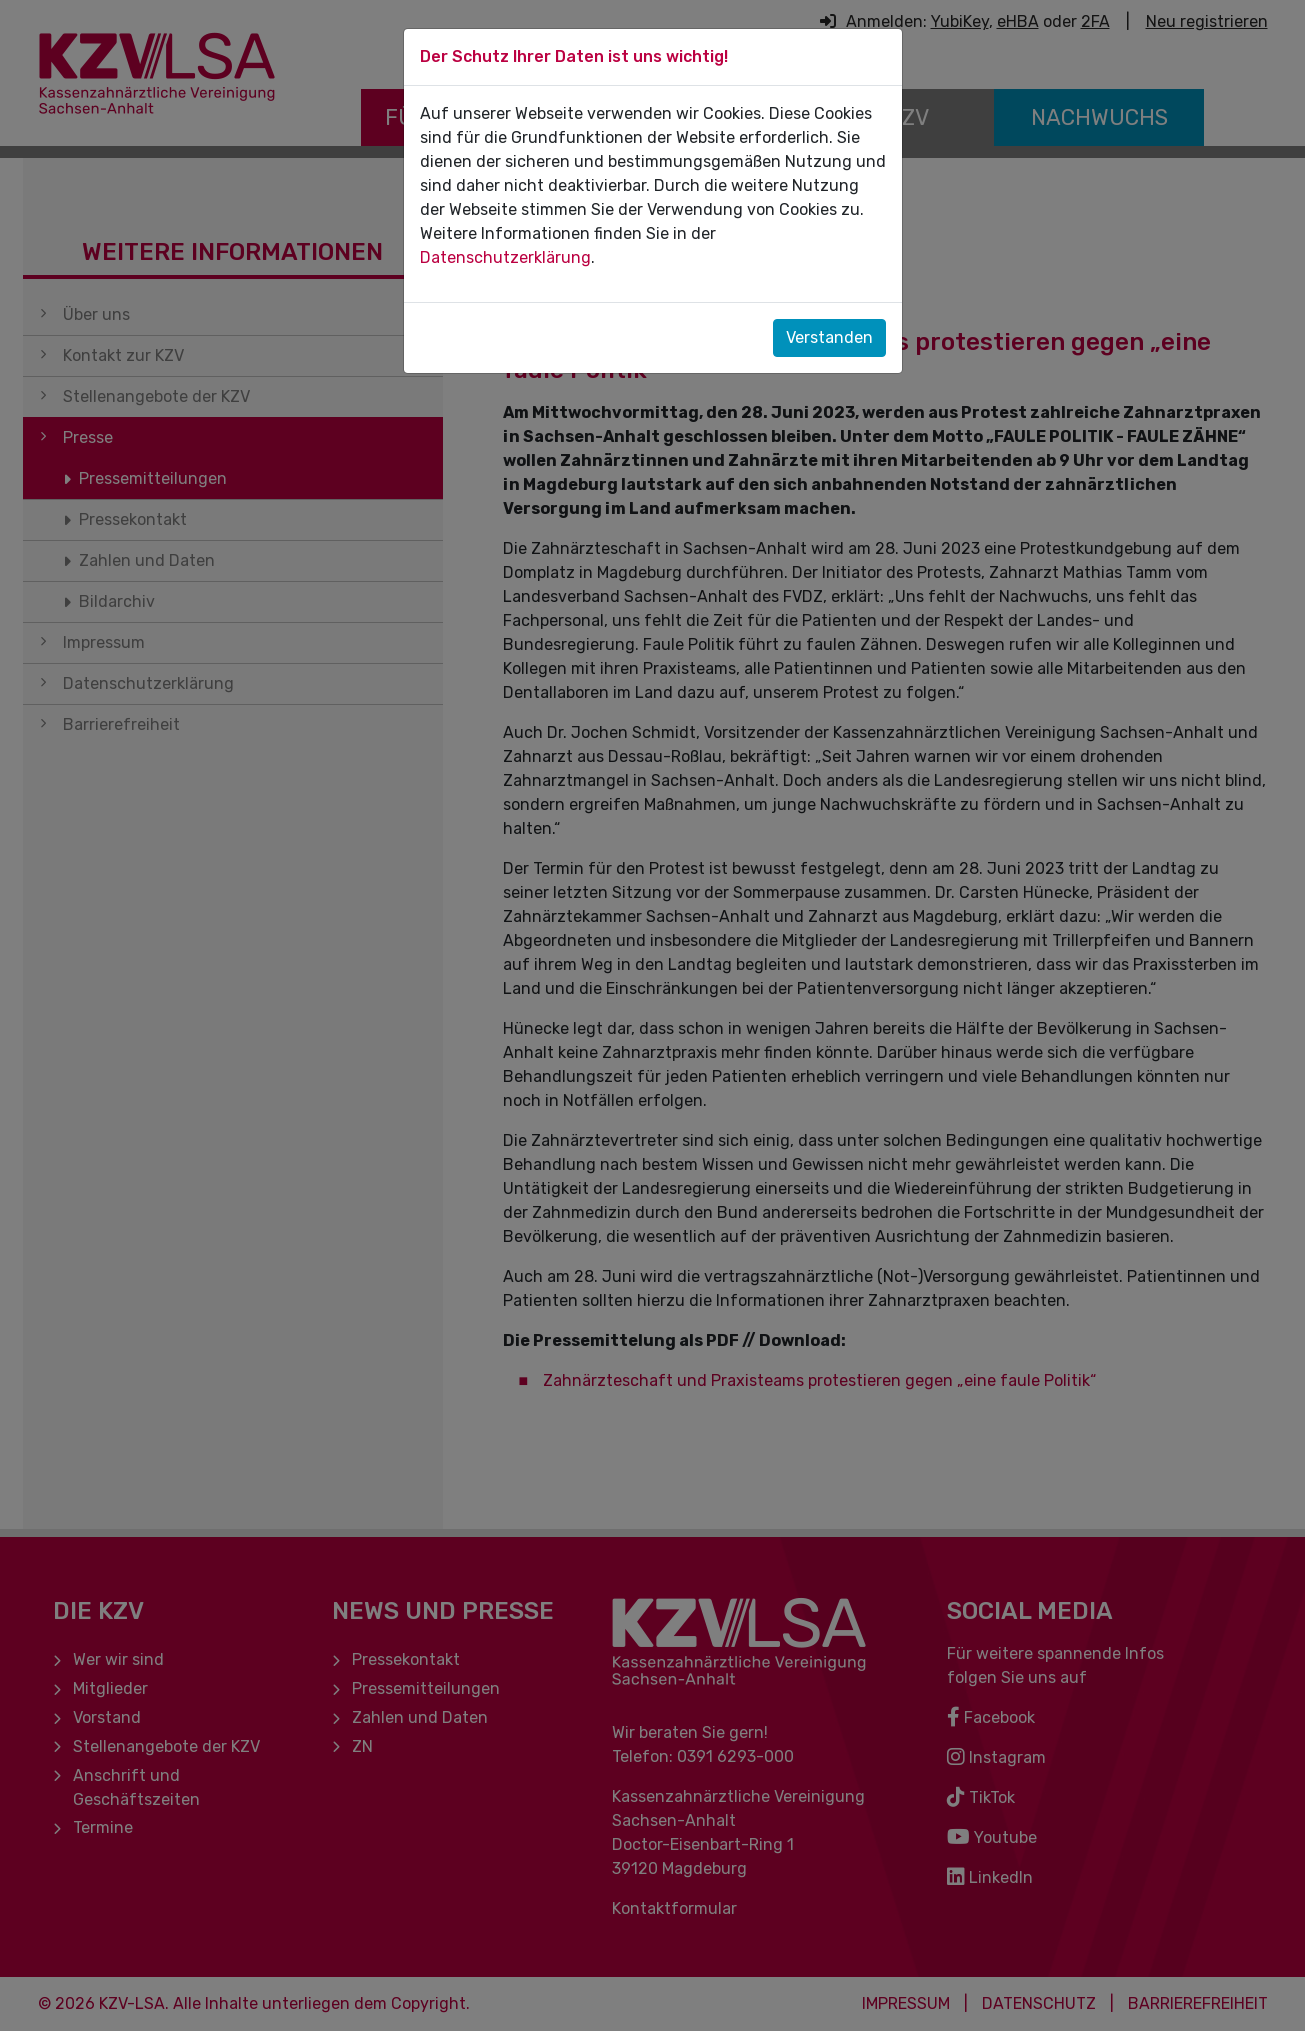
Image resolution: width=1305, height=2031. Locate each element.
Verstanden (829, 337)
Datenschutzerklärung (505, 257)
